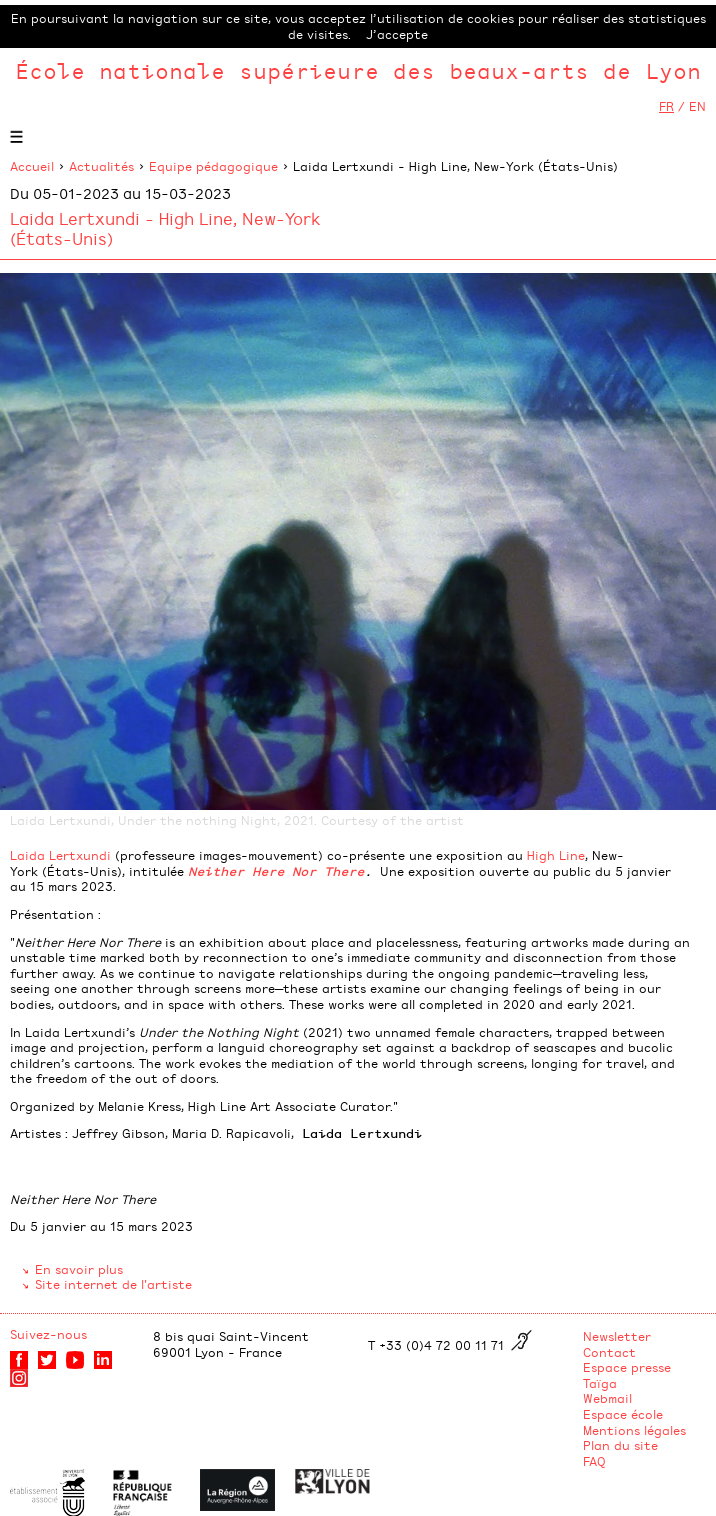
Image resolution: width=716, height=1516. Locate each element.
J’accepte (397, 34)
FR (666, 106)
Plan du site (620, 1445)
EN (697, 106)
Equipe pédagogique (213, 166)
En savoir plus (79, 1269)
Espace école (623, 1414)
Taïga (600, 1383)
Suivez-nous (48, 1334)
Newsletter (617, 1336)
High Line (556, 855)
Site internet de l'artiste (113, 1284)
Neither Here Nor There (276, 871)
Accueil (32, 166)
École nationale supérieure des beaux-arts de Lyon (358, 70)
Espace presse (627, 1367)
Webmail (607, 1398)
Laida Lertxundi (60, 855)
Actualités (101, 166)
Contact (609, 1352)
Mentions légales (634, 1430)
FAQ (594, 1461)
